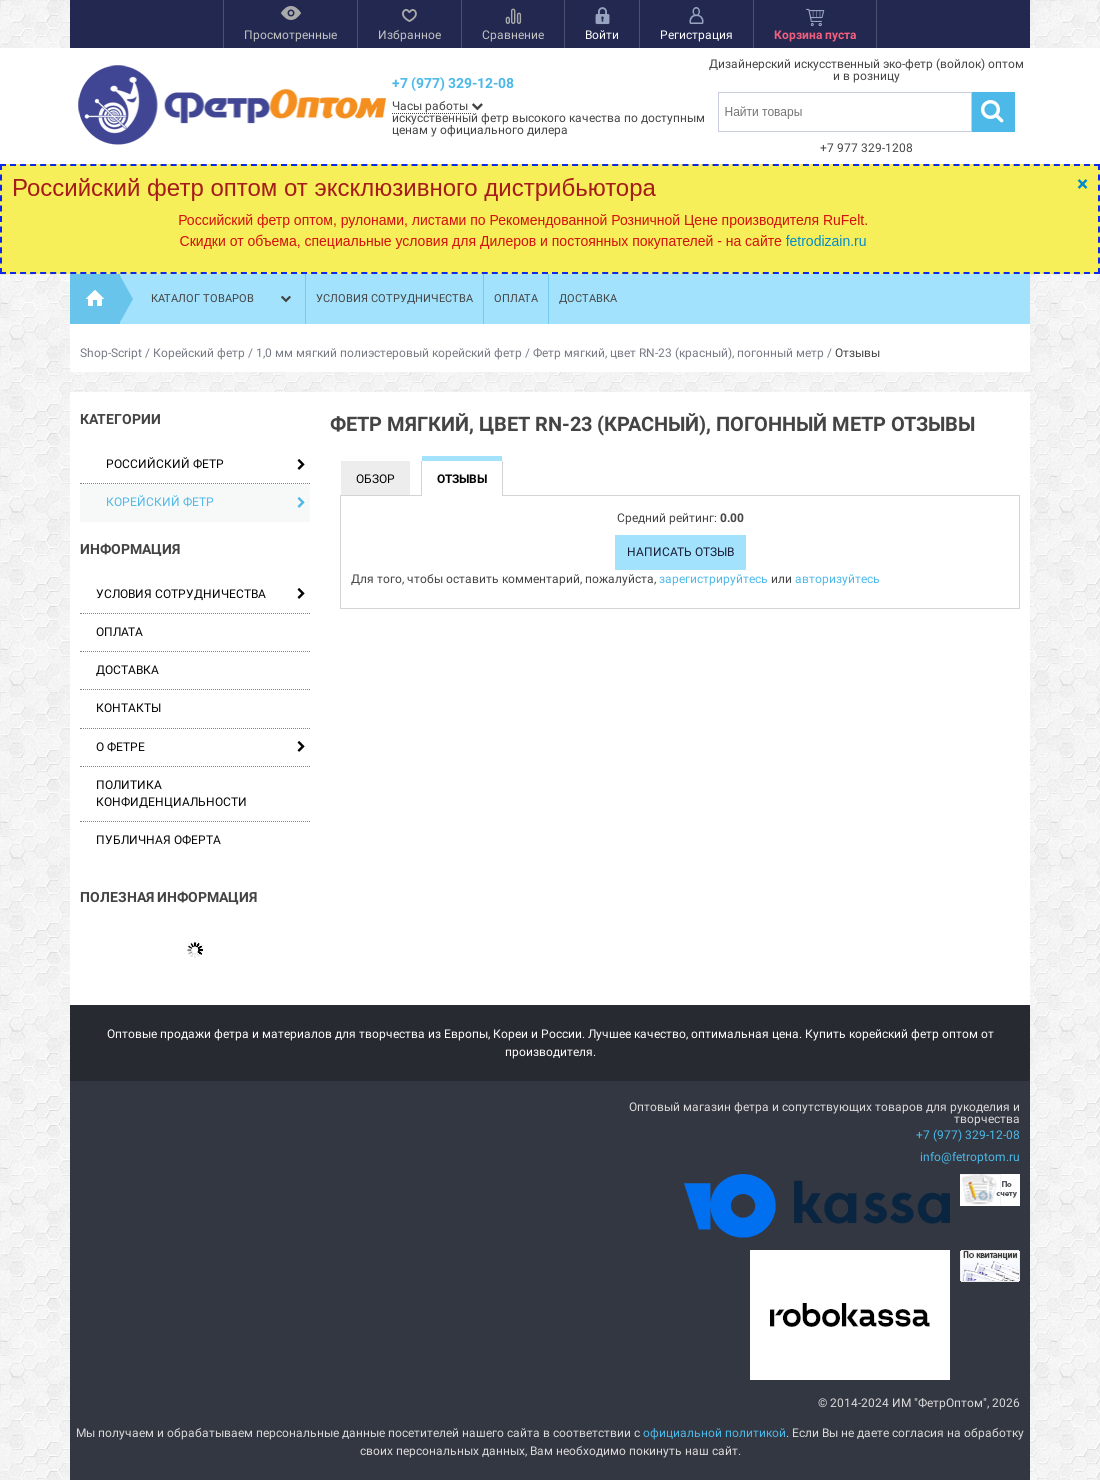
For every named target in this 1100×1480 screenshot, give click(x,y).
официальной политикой (714, 1433)
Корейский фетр (199, 353)
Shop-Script (111, 353)
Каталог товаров (223, 299)
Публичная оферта (158, 840)
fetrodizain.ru (826, 241)
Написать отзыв (680, 552)
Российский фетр (206, 464)
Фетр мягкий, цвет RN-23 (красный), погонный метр (678, 353)
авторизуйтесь (837, 579)
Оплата (516, 298)
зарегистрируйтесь (713, 579)
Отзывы (462, 479)
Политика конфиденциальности (171, 793)
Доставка (588, 298)
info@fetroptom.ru (970, 1157)
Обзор (375, 479)
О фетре (120, 747)
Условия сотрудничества (394, 298)
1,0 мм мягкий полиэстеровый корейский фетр (389, 353)
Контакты (128, 708)
